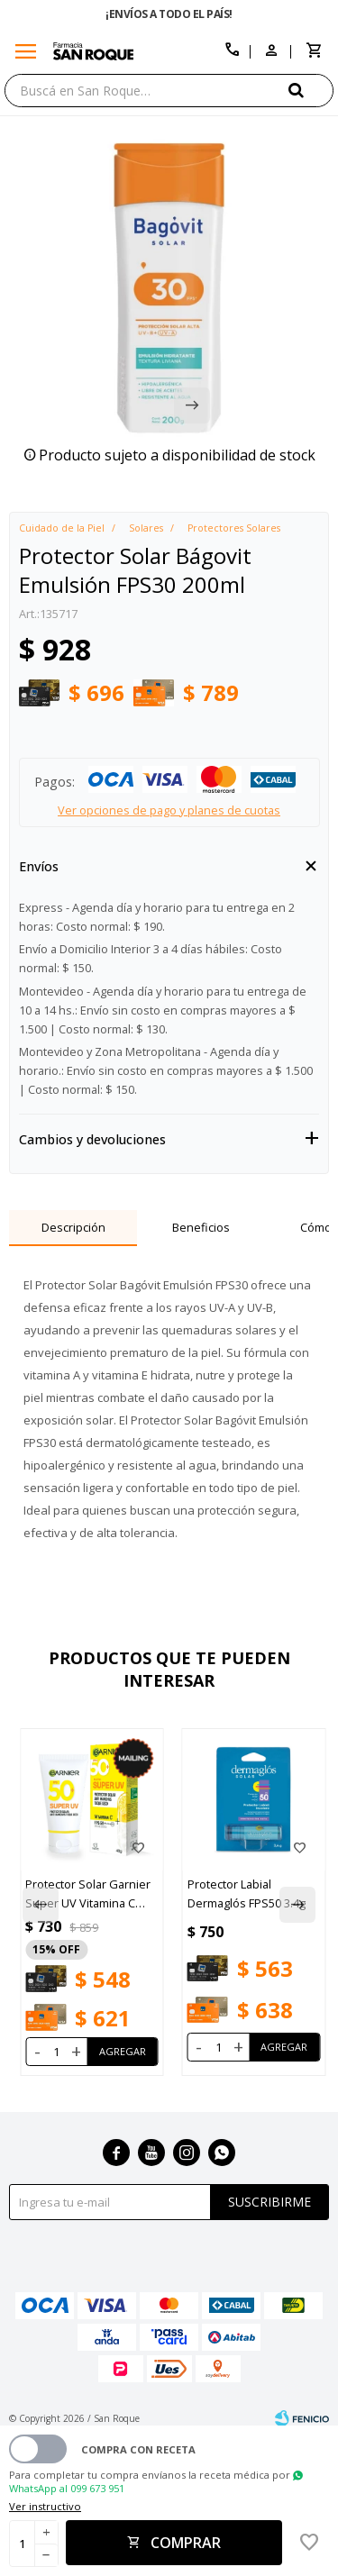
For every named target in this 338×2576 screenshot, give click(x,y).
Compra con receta (138, 2449)
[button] (310, 89)
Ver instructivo (45, 2506)
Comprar (186, 2543)
